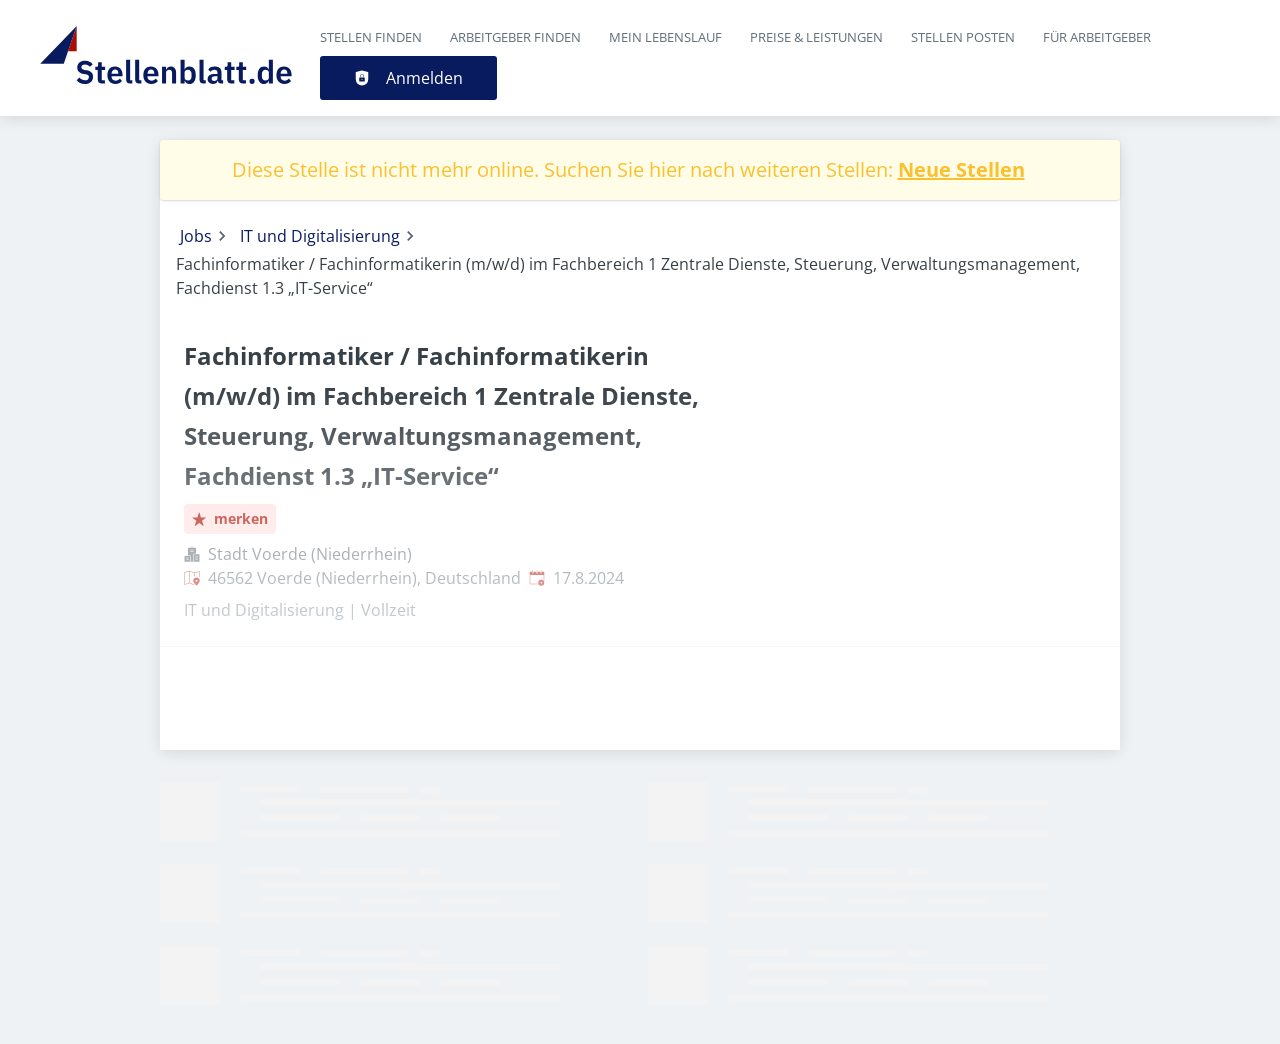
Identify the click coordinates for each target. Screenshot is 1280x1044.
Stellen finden (371, 37)
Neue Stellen (961, 169)
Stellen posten (963, 37)
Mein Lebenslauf (665, 37)
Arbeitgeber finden (515, 37)
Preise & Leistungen (816, 37)
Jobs (196, 236)
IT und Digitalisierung (320, 236)
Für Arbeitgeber (1097, 37)
